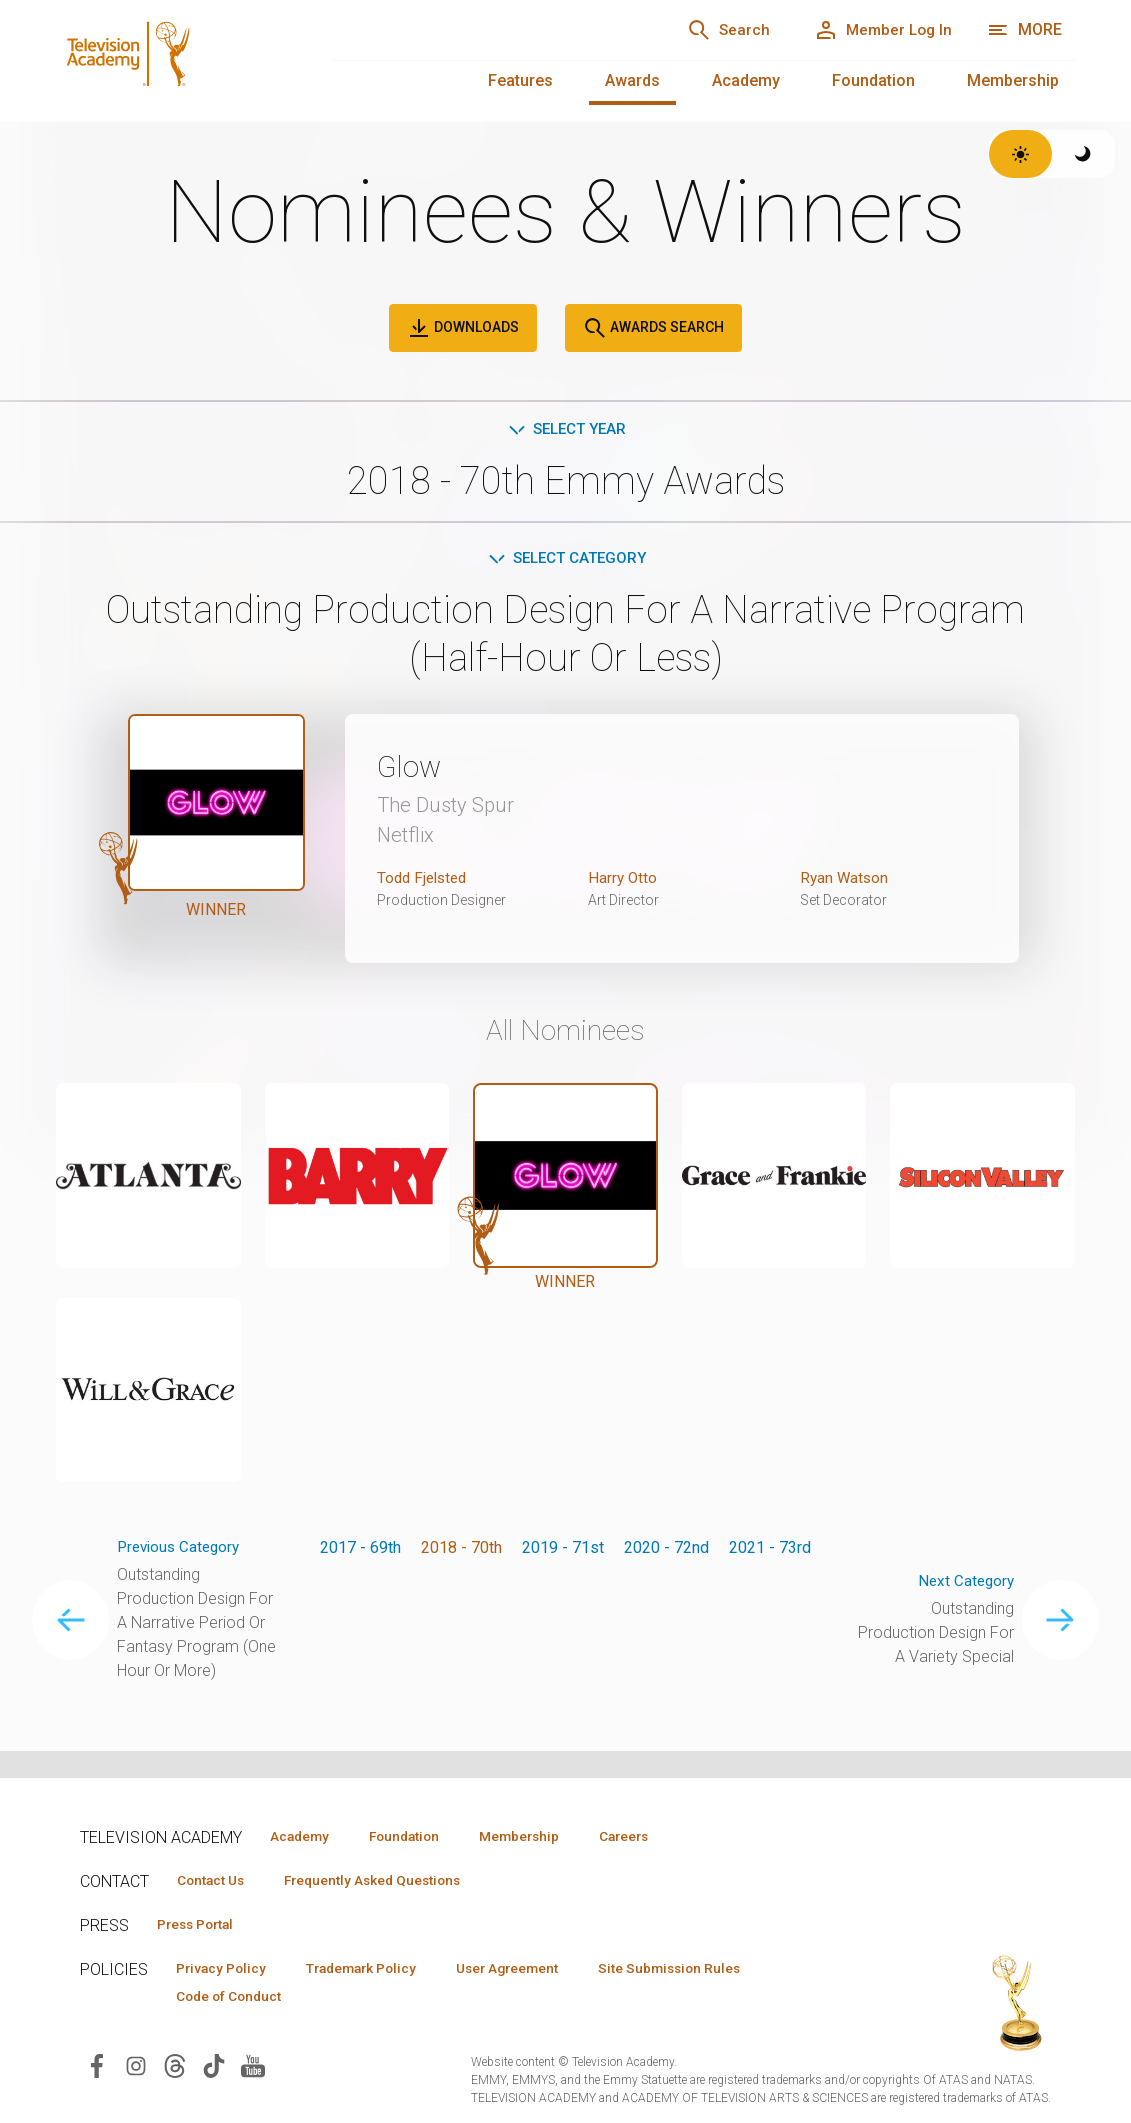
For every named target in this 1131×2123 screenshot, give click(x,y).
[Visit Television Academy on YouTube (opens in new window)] (253, 2070)
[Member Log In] (876, 30)
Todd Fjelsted (425, 881)
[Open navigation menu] (1024, 30)
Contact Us (216, 1881)
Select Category (565, 560)
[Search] (711, 30)
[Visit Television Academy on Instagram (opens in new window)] (136, 2070)
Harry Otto (623, 881)
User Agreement (537, 1971)
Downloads (463, 328)
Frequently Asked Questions (390, 1881)
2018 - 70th (461, 1551)
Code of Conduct (235, 2000)
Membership (1013, 80)
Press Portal (202, 1926)
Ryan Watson (845, 881)
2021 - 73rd (770, 1551)
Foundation (873, 80)
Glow (412, 770)
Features (520, 80)
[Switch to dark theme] (1083, 154)
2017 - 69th (360, 1551)
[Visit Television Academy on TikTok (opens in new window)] (214, 2070)
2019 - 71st (563, 1551)
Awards (632, 80)
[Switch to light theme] (1020, 154)
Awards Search (653, 328)
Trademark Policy (378, 1971)
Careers (661, 1836)
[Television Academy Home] (174, 50)
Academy (746, 80)
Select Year (565, 429)
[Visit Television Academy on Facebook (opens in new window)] (97, 2070)
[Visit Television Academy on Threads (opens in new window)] (175, 2070)
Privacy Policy (226, 1971)
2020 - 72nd (666, 1551)
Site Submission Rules (711, 1971)
